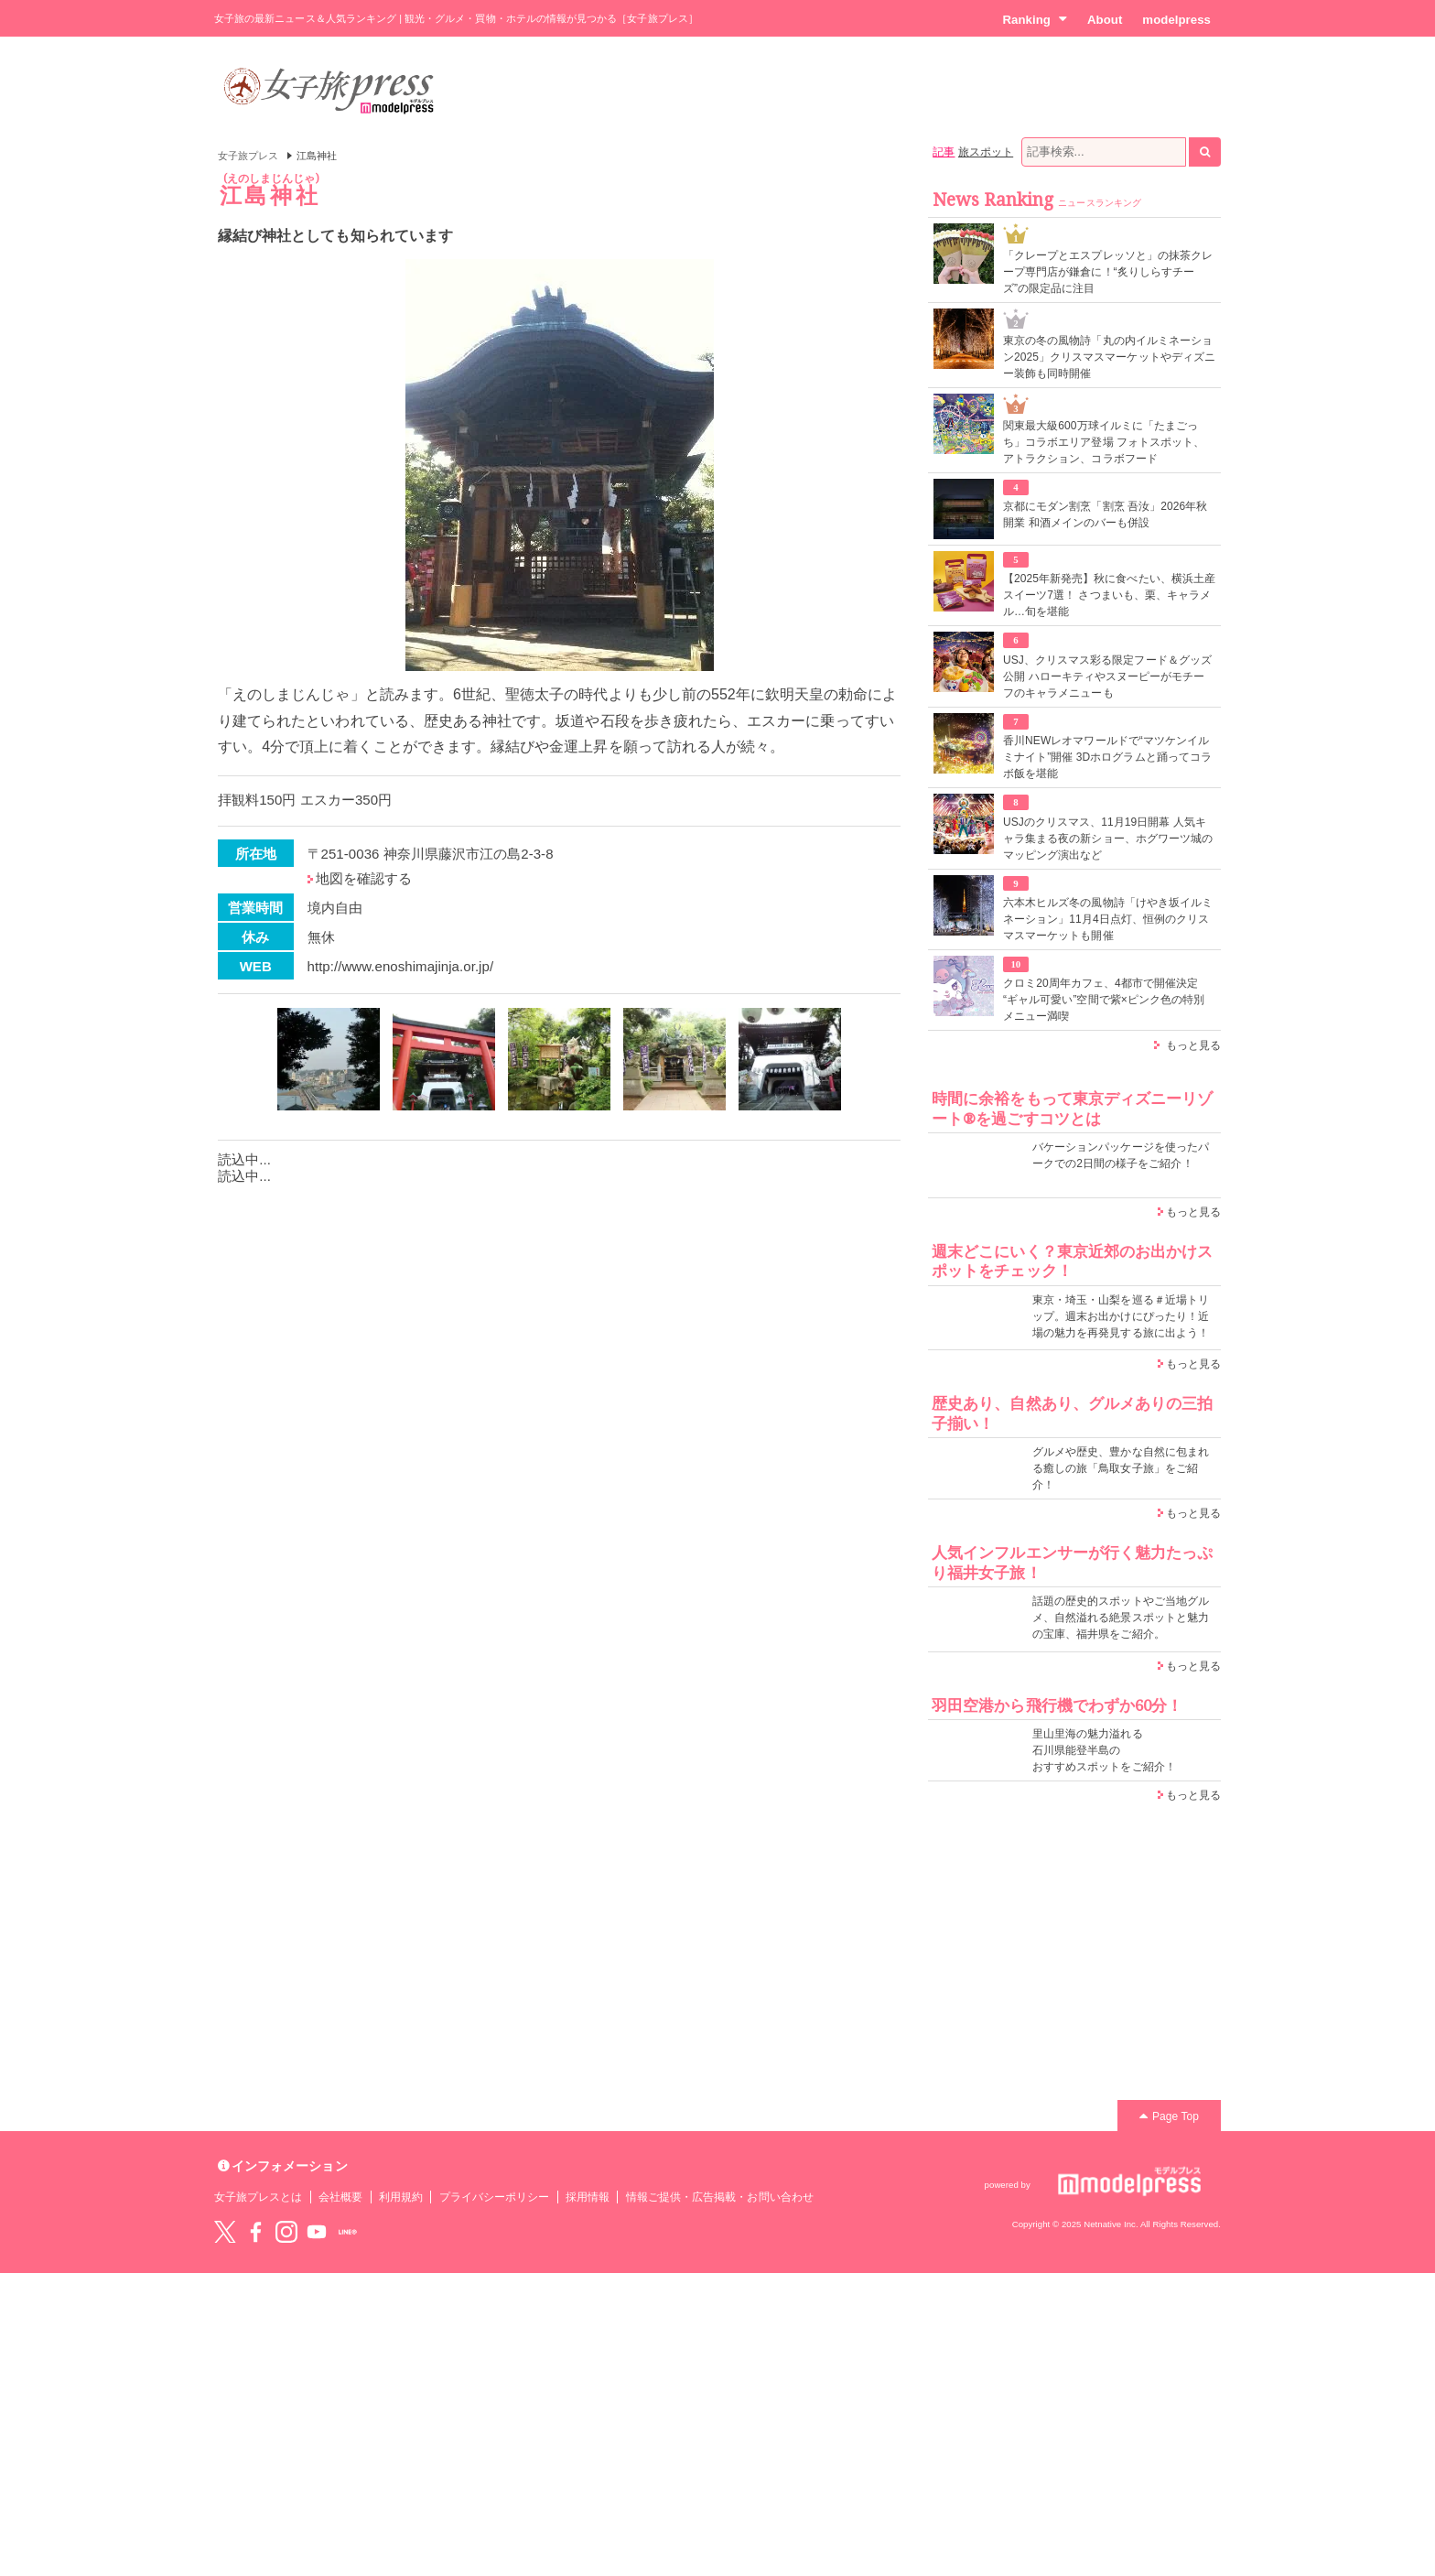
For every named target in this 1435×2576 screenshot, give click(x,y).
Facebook (255, 2232)
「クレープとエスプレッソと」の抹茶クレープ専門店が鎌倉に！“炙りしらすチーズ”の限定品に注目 (1108, 272)
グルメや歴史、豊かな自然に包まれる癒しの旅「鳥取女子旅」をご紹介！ (1120, 1468)
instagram (286, 2232)
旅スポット (985, 152)
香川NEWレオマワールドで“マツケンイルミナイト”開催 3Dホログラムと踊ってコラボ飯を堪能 (1107, 757)
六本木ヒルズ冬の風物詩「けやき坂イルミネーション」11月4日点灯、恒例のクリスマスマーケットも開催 (1108, 919)
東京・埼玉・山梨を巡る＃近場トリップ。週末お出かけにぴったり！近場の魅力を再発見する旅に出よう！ (1120, 1316)
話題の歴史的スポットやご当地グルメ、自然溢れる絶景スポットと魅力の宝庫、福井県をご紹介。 (1120, 1617)
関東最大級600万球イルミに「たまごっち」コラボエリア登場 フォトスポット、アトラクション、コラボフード (1103, 442)
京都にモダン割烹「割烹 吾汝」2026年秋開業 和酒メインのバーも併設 (1105, 514)
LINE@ (348, 2232)
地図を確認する (364, 878)
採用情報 (588, 2197)
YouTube (317, 2232)
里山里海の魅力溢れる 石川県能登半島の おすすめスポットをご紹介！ (1104, 1750)
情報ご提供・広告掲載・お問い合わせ (720, 2197)
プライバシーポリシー (494, 2197)
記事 (944, 152)
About (1104, 20)
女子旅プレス (248, 155)
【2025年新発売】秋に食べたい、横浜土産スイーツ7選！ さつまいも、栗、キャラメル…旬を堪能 (1109, 595)
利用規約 (401, 2197)
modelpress (1176, 20)
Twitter (225, 2232)
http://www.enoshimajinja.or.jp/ (401, 966)
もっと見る (1193, 1045)
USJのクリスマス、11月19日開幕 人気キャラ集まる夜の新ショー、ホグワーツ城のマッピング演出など (1108, 838)
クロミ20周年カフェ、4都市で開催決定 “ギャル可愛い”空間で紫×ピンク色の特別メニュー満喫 (1103, 1000)
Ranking (1034, 19)
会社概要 (340, 2197)
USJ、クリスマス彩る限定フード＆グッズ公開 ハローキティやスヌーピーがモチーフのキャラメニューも (1107, 676)
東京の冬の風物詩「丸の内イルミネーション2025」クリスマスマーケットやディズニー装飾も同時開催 (1109, 357)
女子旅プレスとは (258, 2197)
